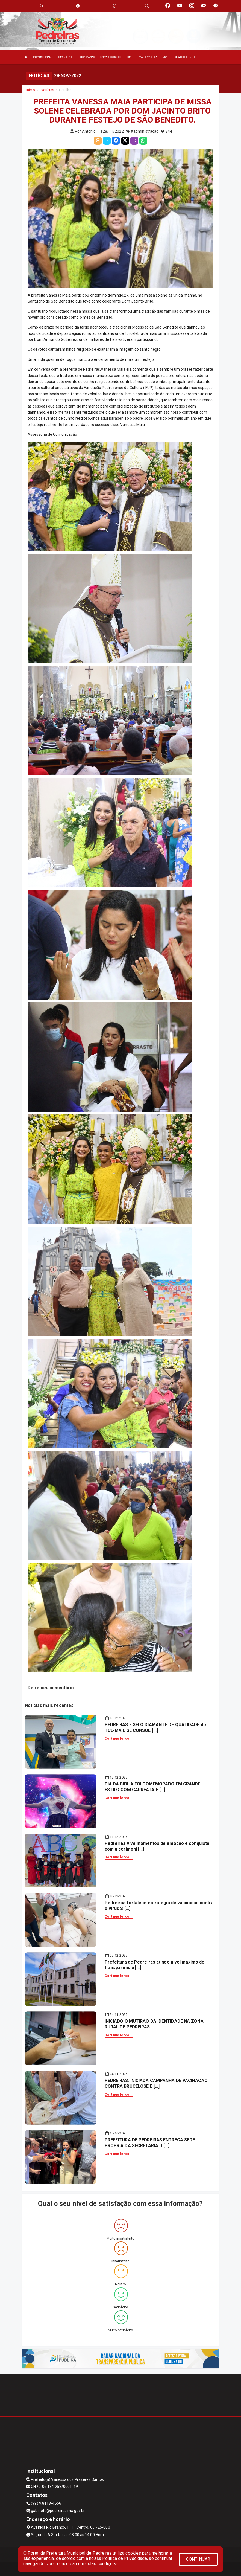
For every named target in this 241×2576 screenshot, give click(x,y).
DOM (129, 57)
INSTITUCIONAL (43, 57)
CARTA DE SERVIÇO (110, 57)
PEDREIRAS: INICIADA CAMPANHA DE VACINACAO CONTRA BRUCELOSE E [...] (156, 2083)
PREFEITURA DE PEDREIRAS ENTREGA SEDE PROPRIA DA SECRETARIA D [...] (150, 2142)
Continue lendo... (119, 1739)
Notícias (47, 90)
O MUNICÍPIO (66, 57)
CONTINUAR (198, 2559)
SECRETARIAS (87, 57)
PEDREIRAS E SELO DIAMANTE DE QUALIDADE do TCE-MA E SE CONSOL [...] (155, 1727)
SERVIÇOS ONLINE (185, 57)
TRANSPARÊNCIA (148, 57)
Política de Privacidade (124, 2558)
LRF (166, 57)
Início (30, 90)
